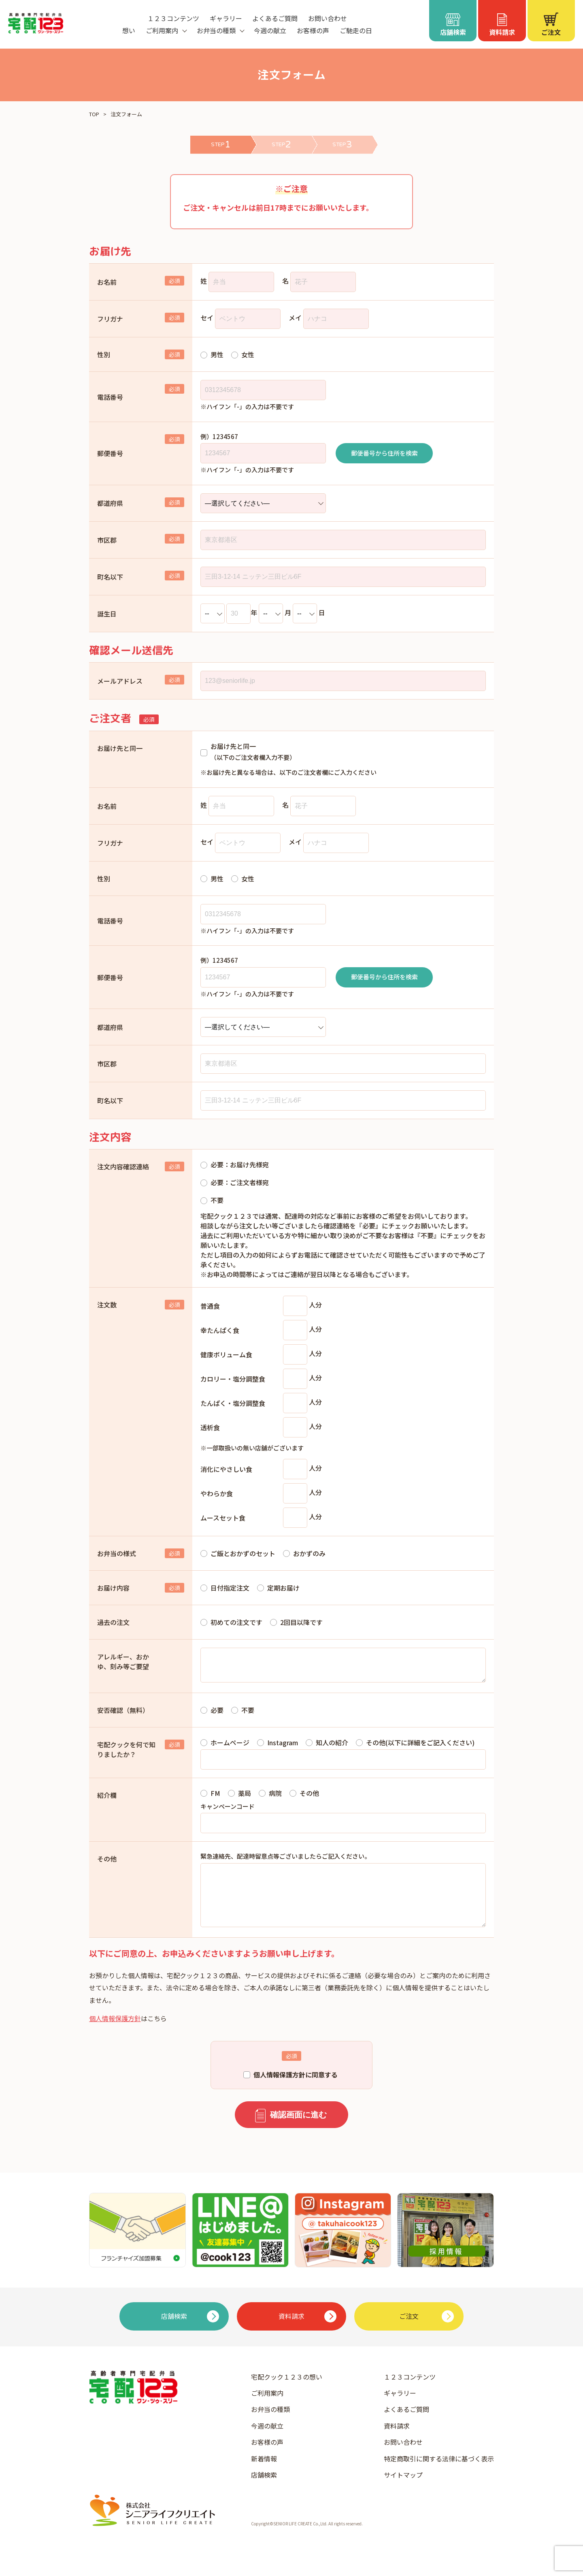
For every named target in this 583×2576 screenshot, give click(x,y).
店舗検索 (264, 2491)
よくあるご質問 (275, 18)
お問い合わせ (327, 18)
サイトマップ (403, 2491)
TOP (94, 114)
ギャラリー (226, 18)
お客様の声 (313, 30)
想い (128, 30)
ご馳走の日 (356, 30)
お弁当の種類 (270, 2425)
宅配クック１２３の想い (286, 2393)
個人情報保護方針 (115, 2034)
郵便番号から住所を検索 (384, 453)
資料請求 (397, 2442)
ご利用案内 (267, 2409)
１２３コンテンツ (173, 18)
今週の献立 (270, 30)
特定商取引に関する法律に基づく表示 (439, 2475)
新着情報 (264, 2475)
